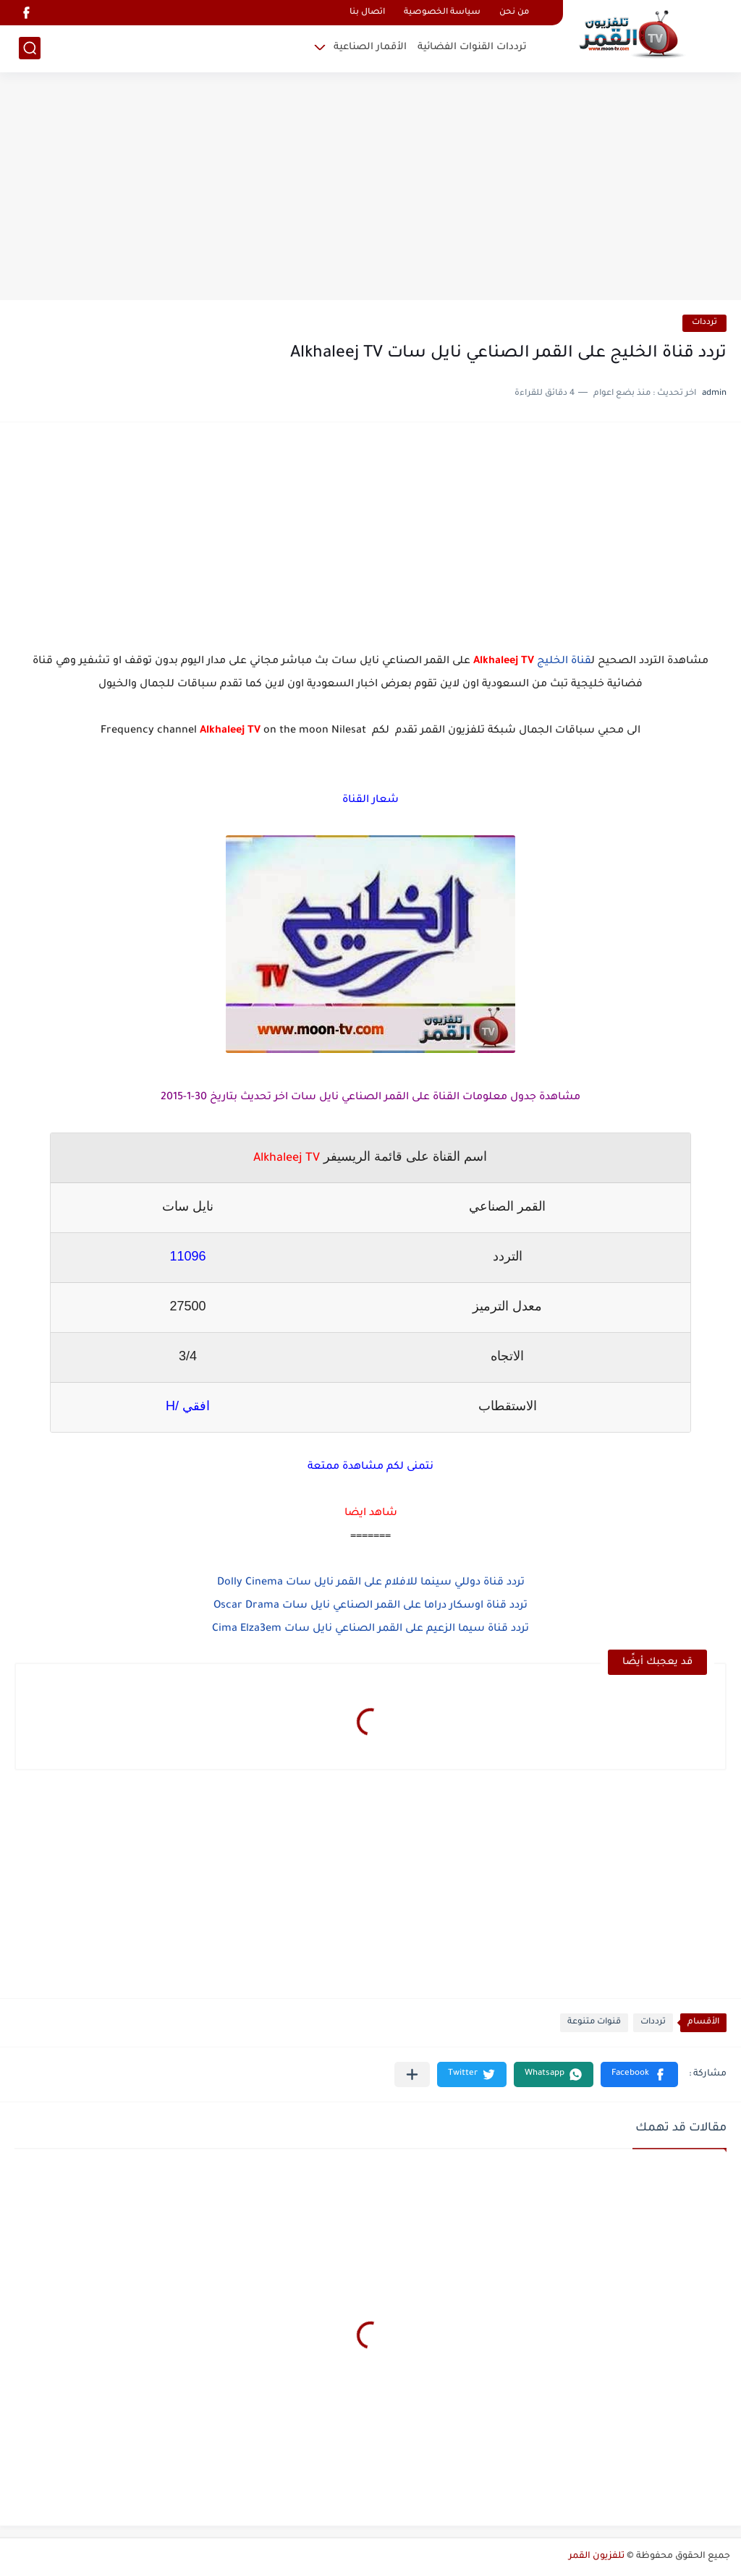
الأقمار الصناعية (370, 47)
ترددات (704, 323)
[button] (639, 2074)
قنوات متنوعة (594, 2022)
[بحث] (30, 48)
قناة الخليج (564, 662)
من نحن (514, 12)
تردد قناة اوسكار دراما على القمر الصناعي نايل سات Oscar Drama (370, 1606)
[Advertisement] (370, 188)
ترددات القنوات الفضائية (472, 47)
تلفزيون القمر (596, 2556)
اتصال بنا (367, 12)
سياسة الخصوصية (442, 12)
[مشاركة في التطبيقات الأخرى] (412, 2074)
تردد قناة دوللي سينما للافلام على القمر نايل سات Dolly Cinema (371, 1583)
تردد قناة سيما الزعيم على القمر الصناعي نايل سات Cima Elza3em (370, 1629)
